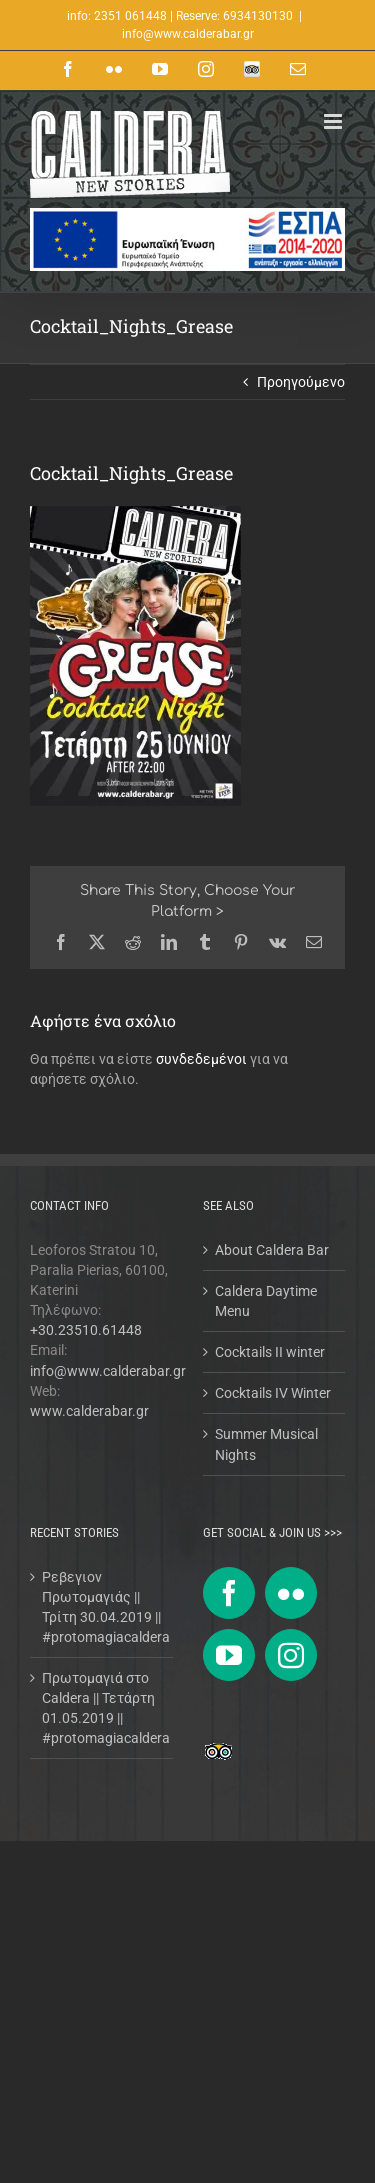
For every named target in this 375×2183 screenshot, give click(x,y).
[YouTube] (229, 1655)
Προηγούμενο (301, 382)
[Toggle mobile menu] (334, 121)
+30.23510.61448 (86, 1330)
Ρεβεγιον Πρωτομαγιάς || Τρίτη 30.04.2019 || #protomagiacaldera (102, 1607)
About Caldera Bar (272, 1250)
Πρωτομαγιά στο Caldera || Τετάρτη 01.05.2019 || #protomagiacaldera (102, 1708)
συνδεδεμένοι (201, 1059)
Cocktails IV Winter (273, 1393)
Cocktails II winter (270, 1352)
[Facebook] (229, 1593)
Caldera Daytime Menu (266, 1301)
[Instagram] (291, 1655)
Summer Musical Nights (266, 1444)
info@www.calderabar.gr (188, 34)
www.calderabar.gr (89, 1411)
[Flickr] (291, 1593)
